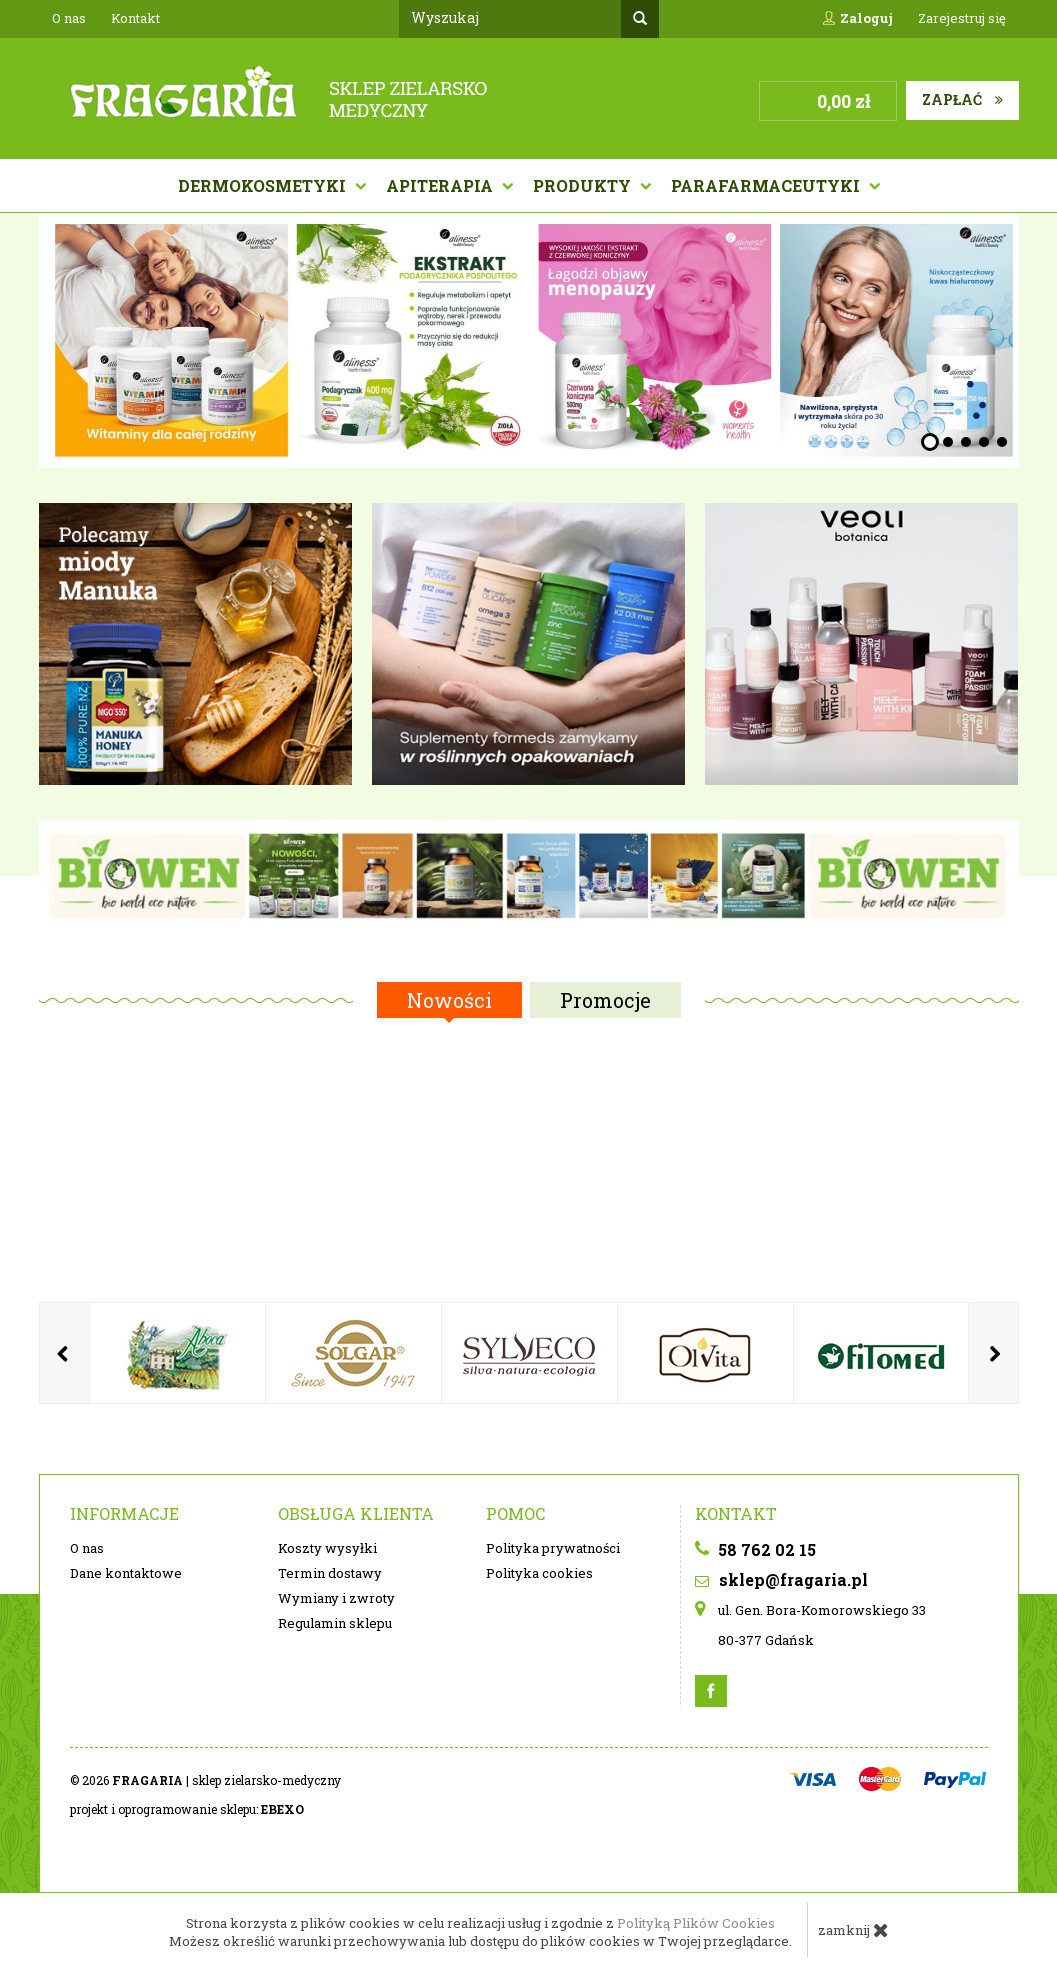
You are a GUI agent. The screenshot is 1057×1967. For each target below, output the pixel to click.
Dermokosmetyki (264, 185)
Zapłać (962, 99)
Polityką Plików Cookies (696, 1923)
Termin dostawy (330, 1573)
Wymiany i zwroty (336, 1598)
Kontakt (135, 18)
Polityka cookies (539, 1573)
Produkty (584, 185)
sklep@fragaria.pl (781, 1579)
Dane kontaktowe (126, 1573)
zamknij (853, 1930)
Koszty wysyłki (327, 1548)
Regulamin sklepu (335, 1623)
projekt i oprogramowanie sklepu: (187, 1809)
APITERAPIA (441, 185)
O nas (69, 18)
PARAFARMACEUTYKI (767, 185)
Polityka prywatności (553, 1548)
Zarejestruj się (962, 18)
